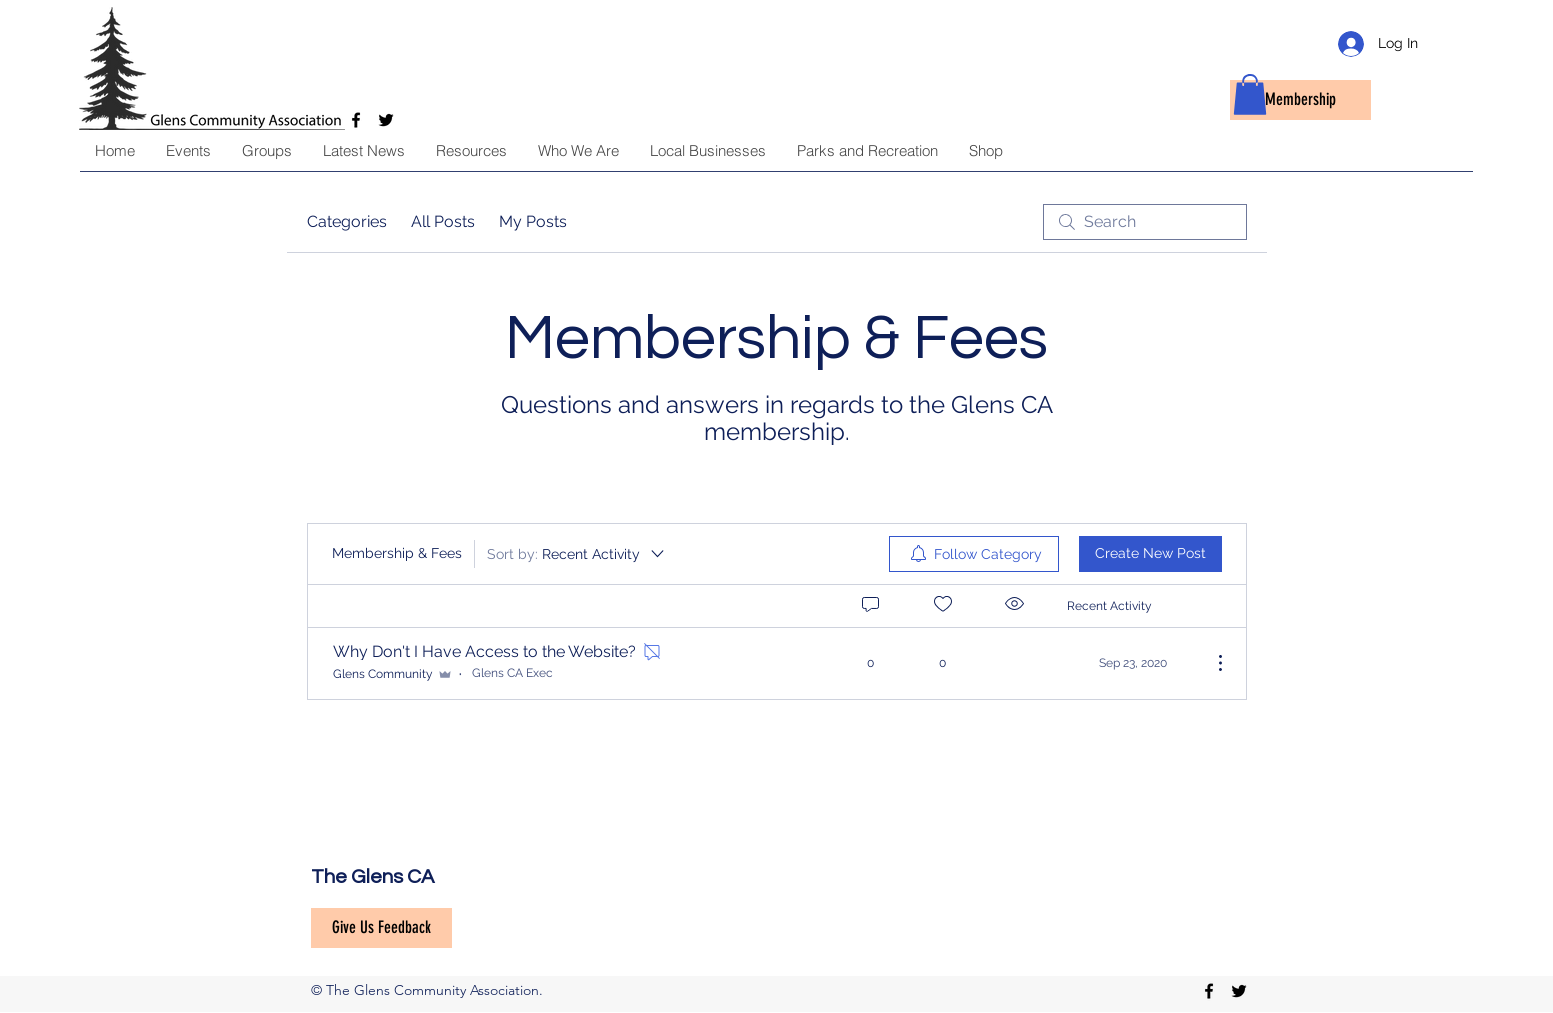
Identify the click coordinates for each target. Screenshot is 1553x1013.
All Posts (443, 221)
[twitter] (1239, 991)
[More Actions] (1210, 663)
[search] (1145, 222)
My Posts (533, 221)
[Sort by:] (577, 554)
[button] (1250, 94)
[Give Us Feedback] (381, 928)
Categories (347, 221)
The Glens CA (372, 877)
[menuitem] (974, 554)
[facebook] (1209, 991)
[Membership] (1300, 100)
